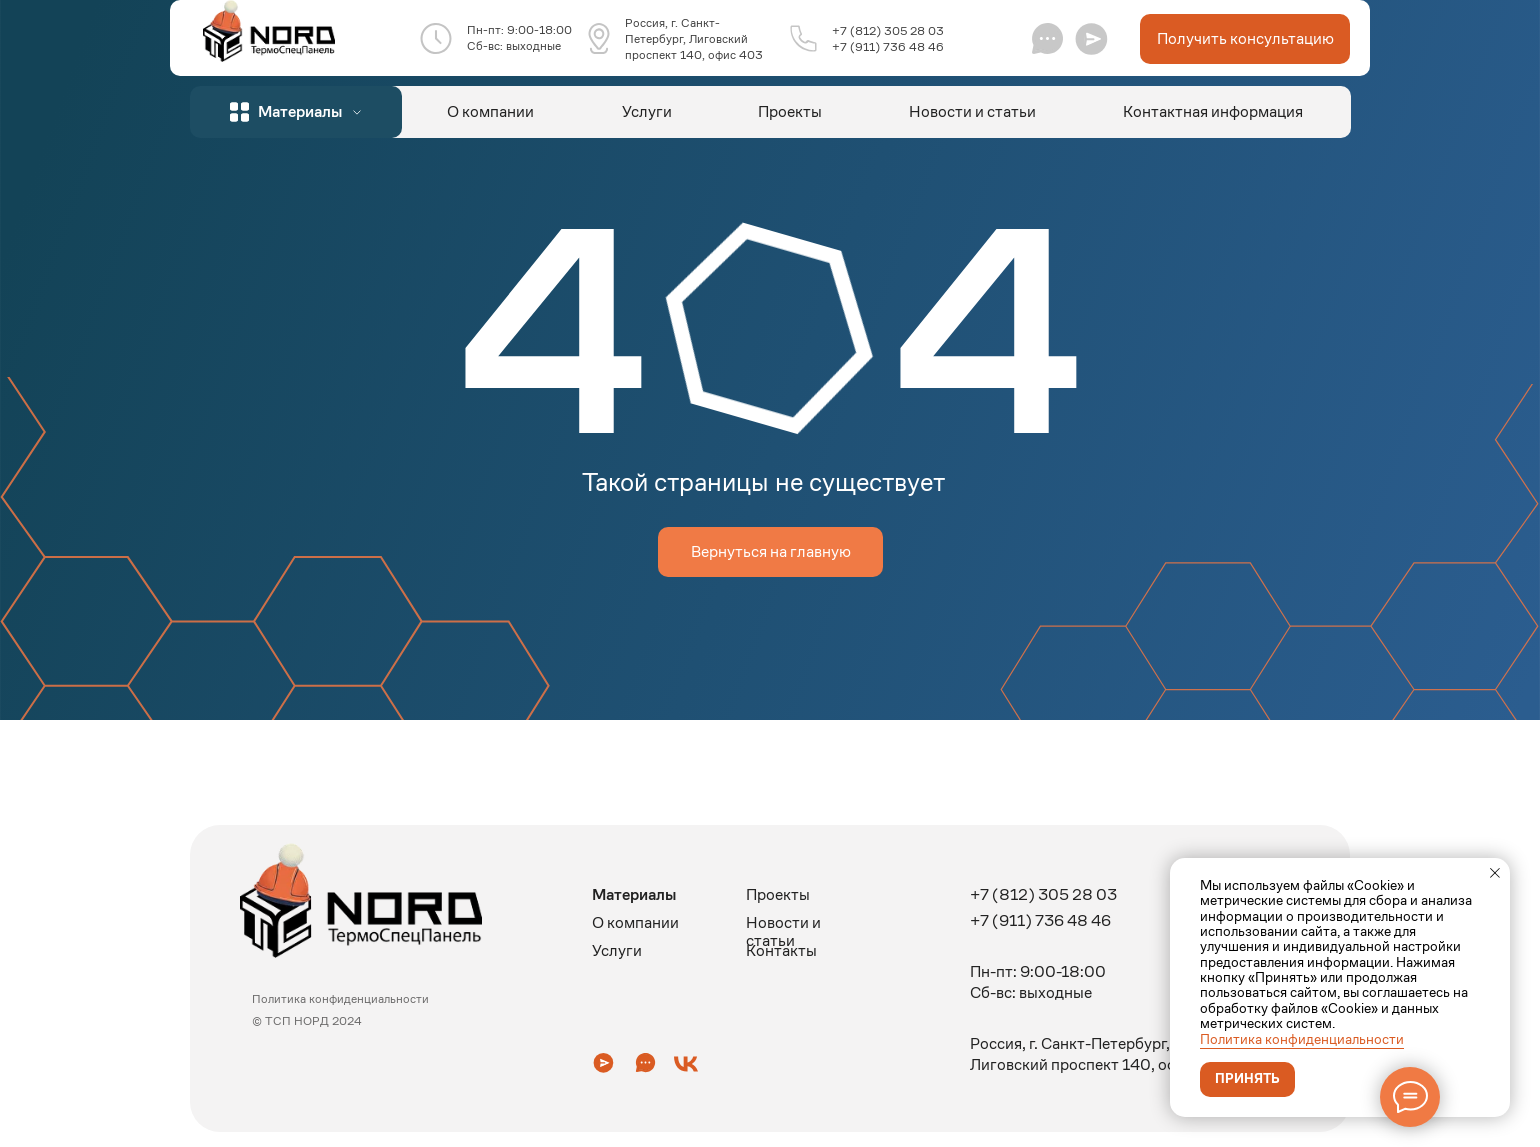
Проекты (790, 111)
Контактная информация (1213, 111)
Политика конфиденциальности (1302, 1039)
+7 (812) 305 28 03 (888, 30)
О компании (490, 111)
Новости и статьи (972, 111)
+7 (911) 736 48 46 (888, 46)
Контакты (781, 950)
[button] (1091, 38)
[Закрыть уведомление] (1495, 873)
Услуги (647, 111)
